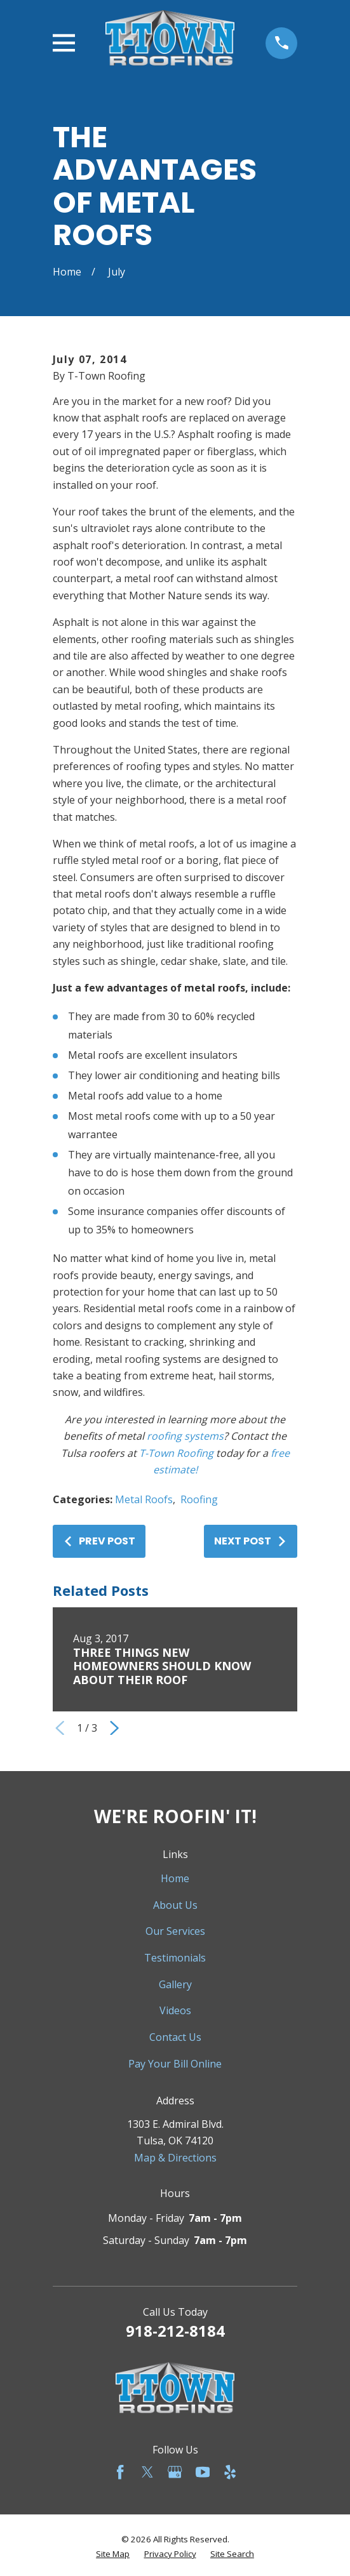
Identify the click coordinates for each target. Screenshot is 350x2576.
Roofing (199, 1499)
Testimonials (175, 1958)
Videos (175, 2010)
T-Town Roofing (176, 1453)
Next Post (251, 1541)
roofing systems (185, 1436)
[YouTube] (203, 2472)
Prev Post (99, 1541)
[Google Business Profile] (175, 2472)
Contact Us (175, 2037)
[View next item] (114, 1728)
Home (175, 1878)
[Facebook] (120, 2472)
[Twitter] (147, 2472)
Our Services (175, 1931)
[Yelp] (230, 2472)
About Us (175, 1905)
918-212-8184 (175, 2330)
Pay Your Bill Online (175, 2064)
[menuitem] (113, 2554)
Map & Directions (175, 2158)
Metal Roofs (144, 1499)
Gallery (175, 1984)
